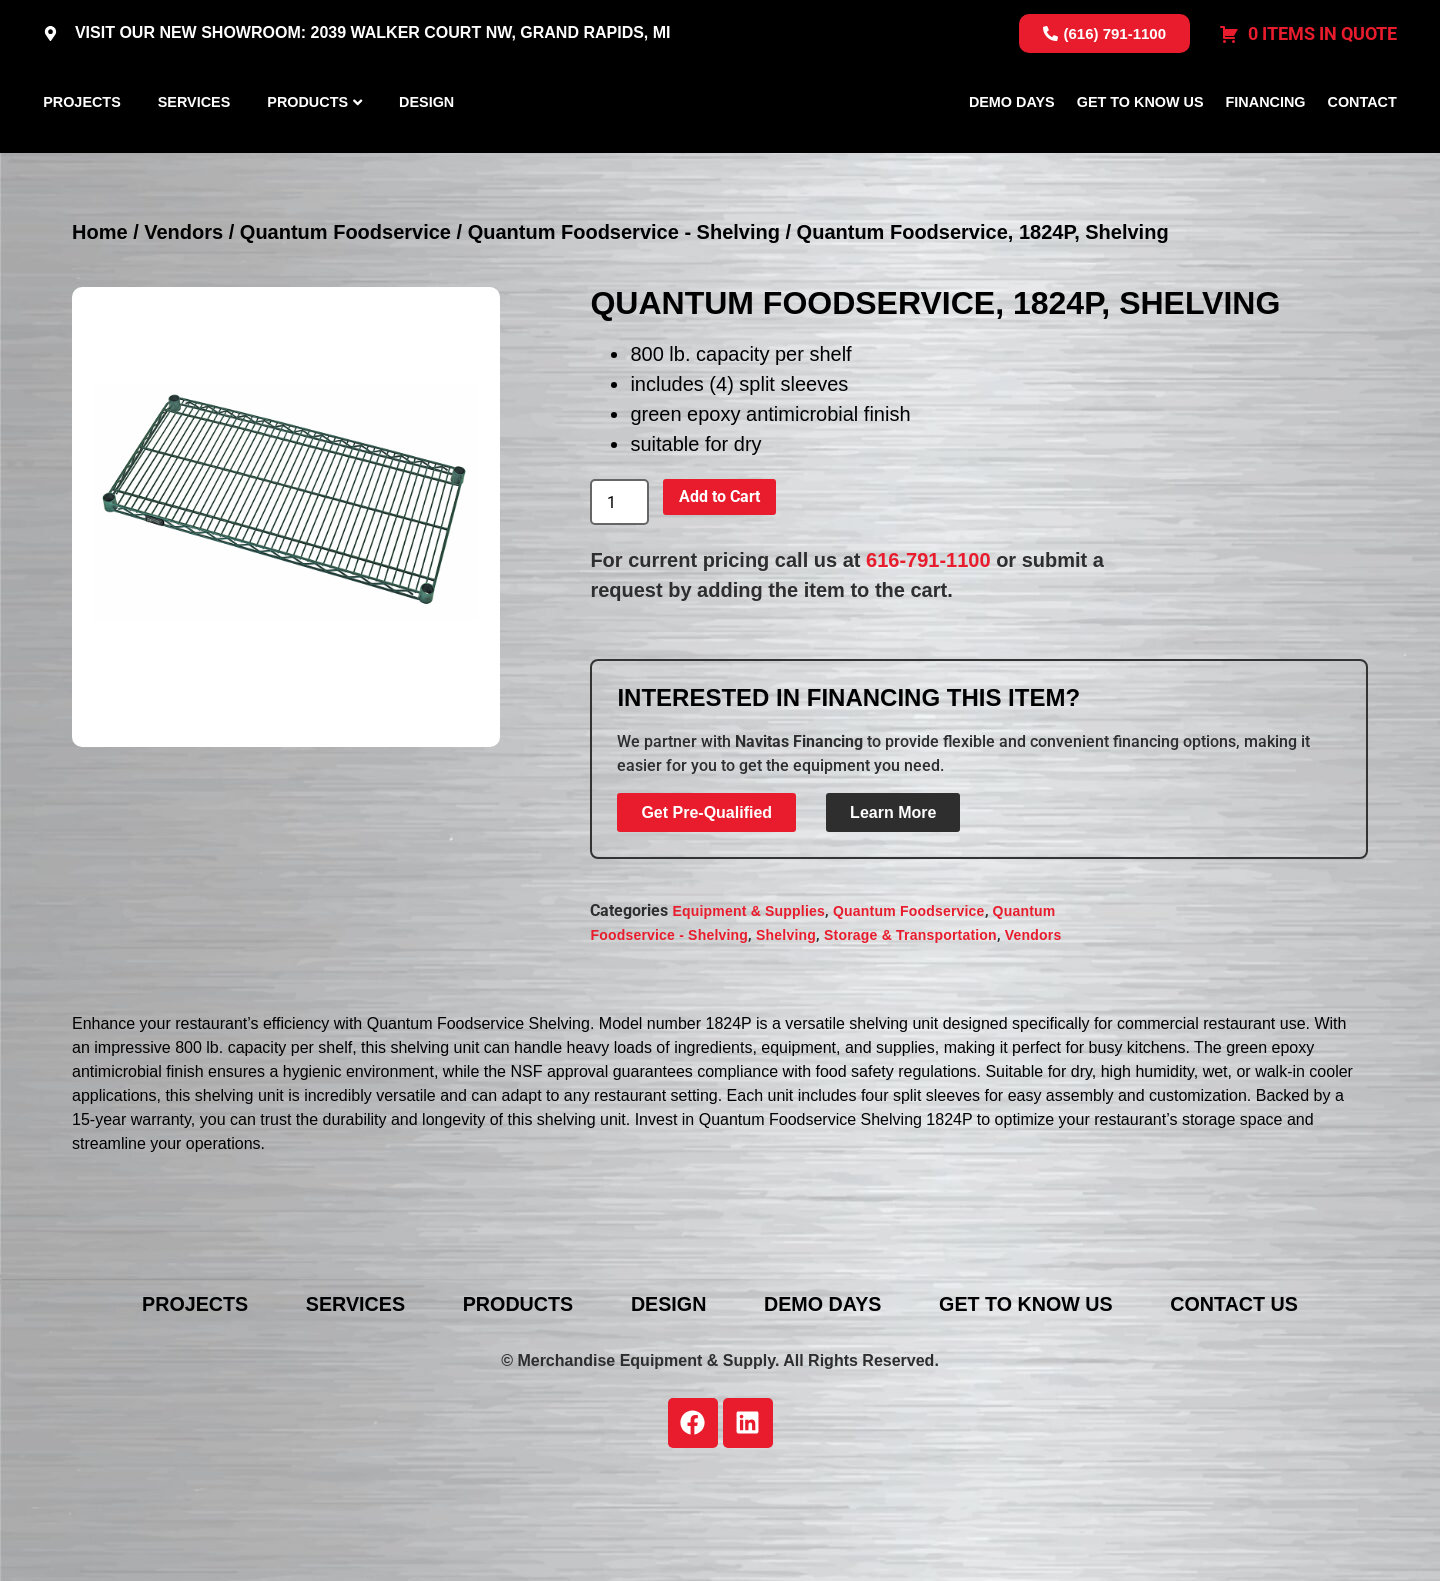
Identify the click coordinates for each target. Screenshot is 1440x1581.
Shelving (786, 1029)
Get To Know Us (1140, 149)
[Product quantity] (619, 597)
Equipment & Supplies (748, 1005)
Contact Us (1247, 1399)
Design (426, 149)
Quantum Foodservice (345, 327)
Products (307, 149)
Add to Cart (719, 591)
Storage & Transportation (910, 1029)
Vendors (183, 327)
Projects (82, 149)
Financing (1266, 149)
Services (194, 149)
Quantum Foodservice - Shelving (624, 327)
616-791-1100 (928, 655)
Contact (1362, 149)
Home (100, 327)
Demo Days (1012, 149)
